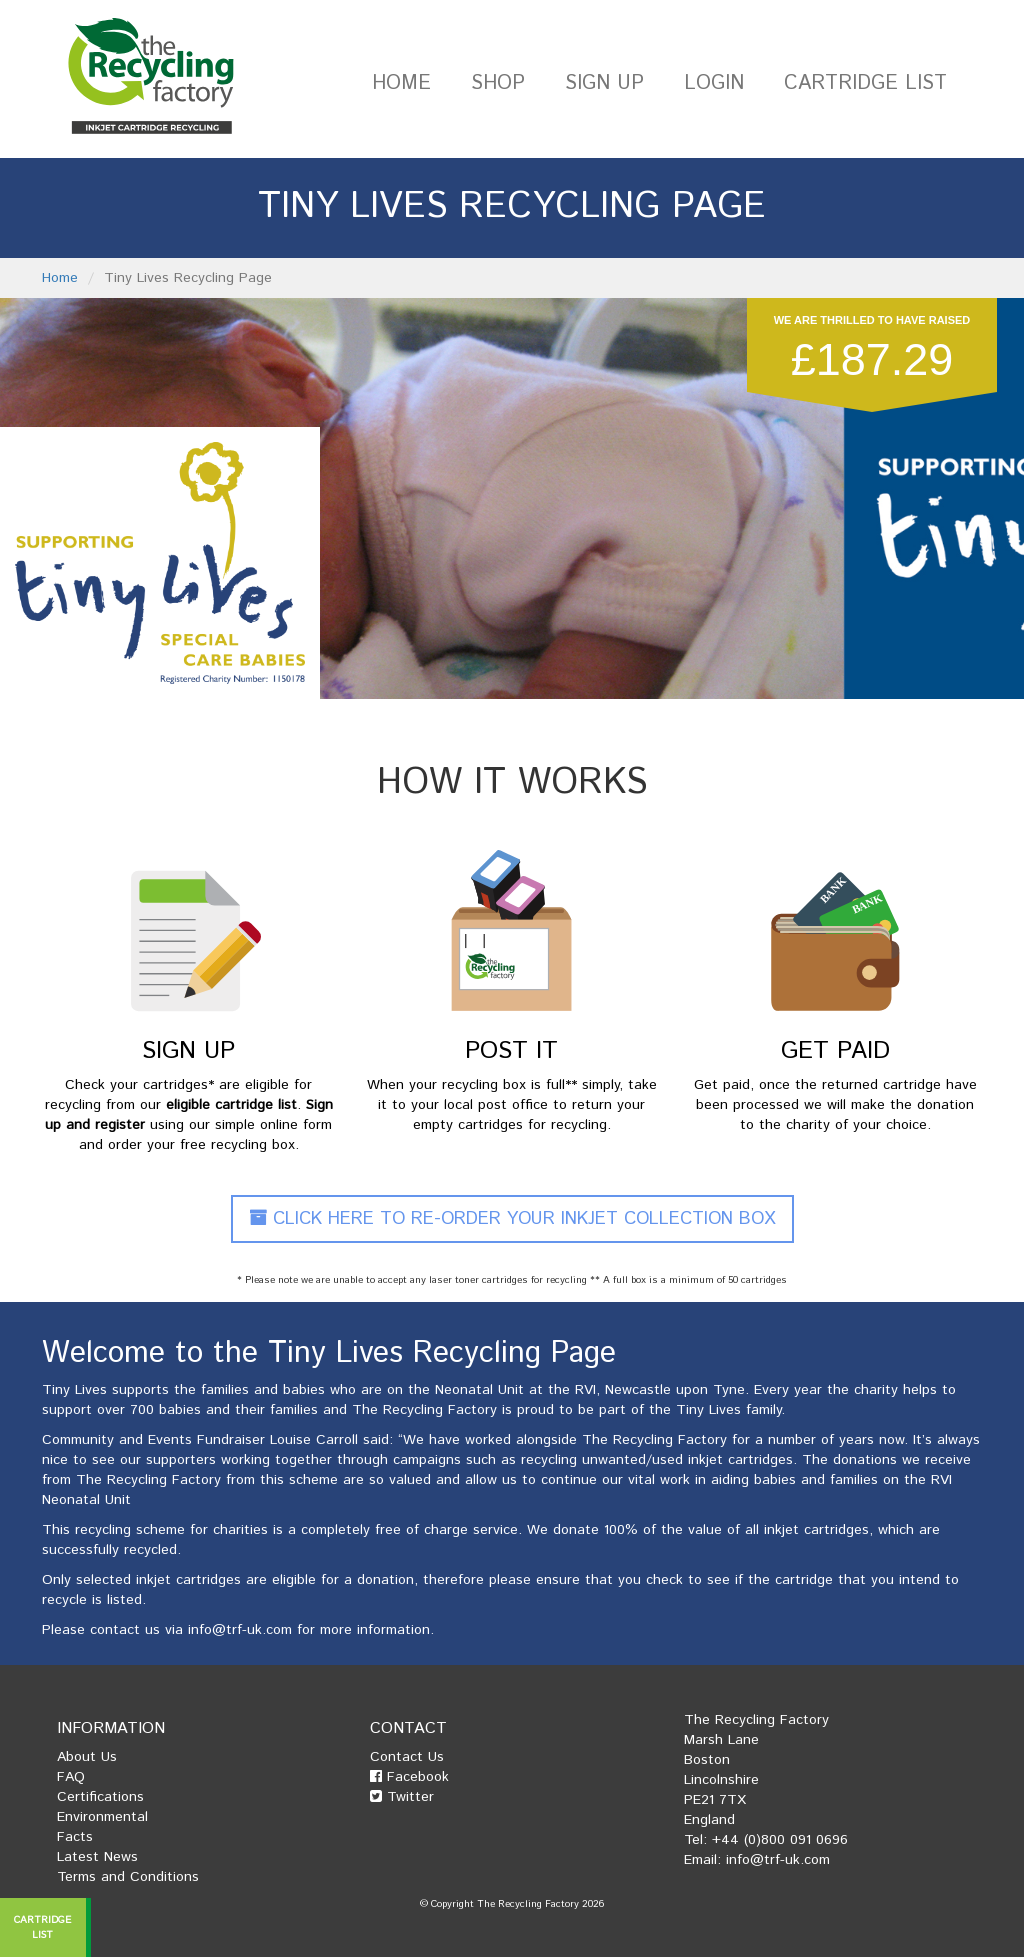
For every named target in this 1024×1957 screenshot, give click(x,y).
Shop (498, 83)
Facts (75, 1837)
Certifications (100, 1797)
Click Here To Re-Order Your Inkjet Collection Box (512, 1219)
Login (714, 83)
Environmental (102, 1817)
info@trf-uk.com (240, 1630)
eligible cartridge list (231, 1105)
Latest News (97, 1857)
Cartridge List (865, 83)
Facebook (409, 1777)
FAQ (71, 1777)
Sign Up (604, 83)
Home (401, 83)
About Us (87, 1757)
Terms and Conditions (128, 1877)
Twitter (402, 1797)
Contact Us (407, 1757)
